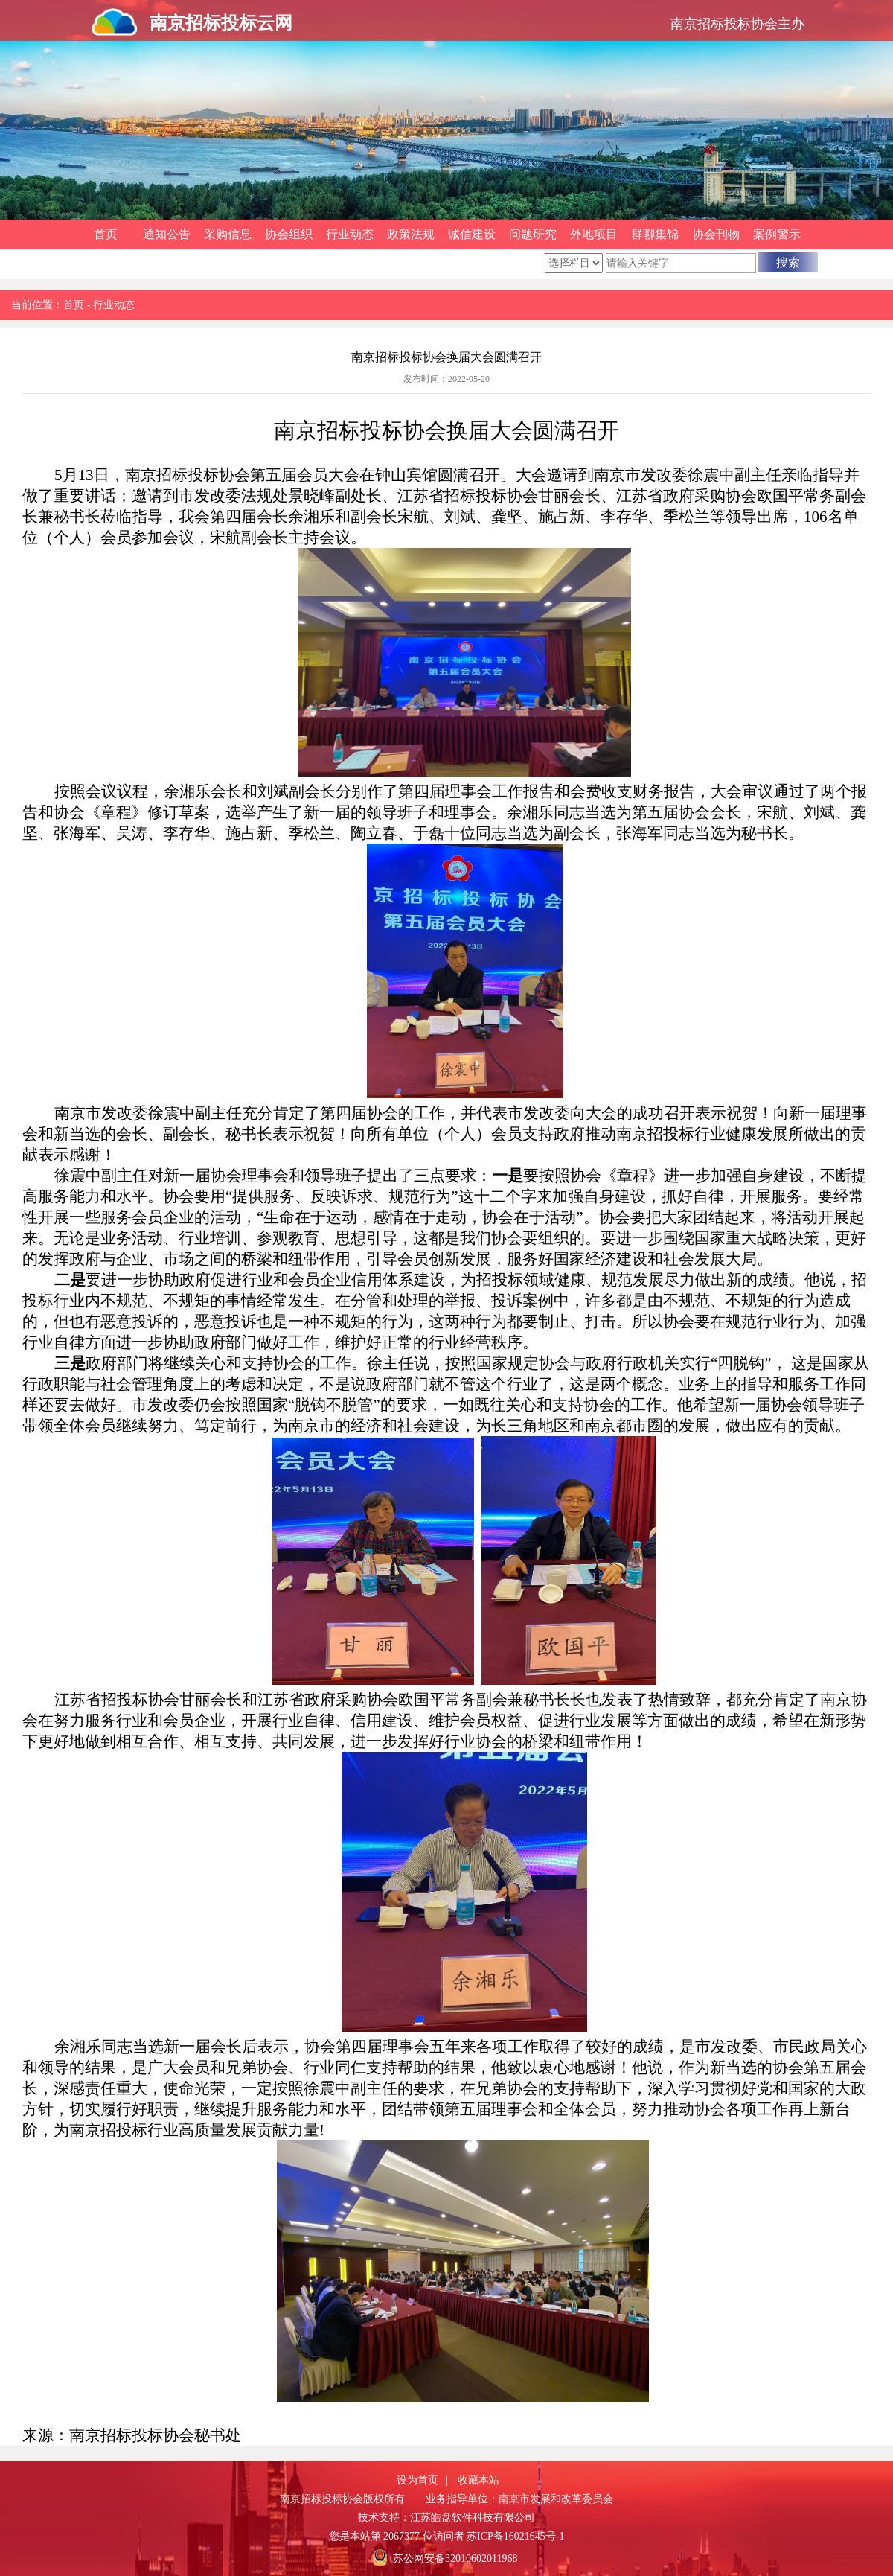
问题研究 (533, 234)
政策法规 (411, 234)
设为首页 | (422, 2480)
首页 (106, 234)
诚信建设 (472, 234)
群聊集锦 (655, 234)
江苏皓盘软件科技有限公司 (472, 2517)
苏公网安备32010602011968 (455, 2558)
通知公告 (167, 234)
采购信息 (228, 234)
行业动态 (350, 234)
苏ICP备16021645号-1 (515, 2536)
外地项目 (594, 234)
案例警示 (777, 234)
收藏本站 (478, 2480)
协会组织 (289, 234)
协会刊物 (716, 234)
